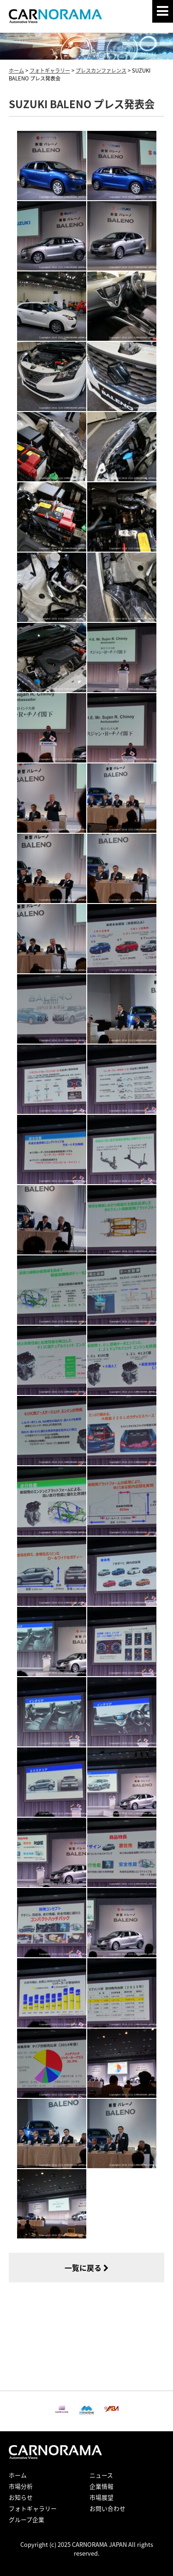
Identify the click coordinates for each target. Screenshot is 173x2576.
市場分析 (21, 2486)
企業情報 (101, 2486)
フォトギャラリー (33, 2508)
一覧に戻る (86, 2267)
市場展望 (101, 2497)
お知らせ (21, 2497)
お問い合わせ (107, 2508)
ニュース (101, 2475)
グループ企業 (26, 2519)
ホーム (18, 2475)
